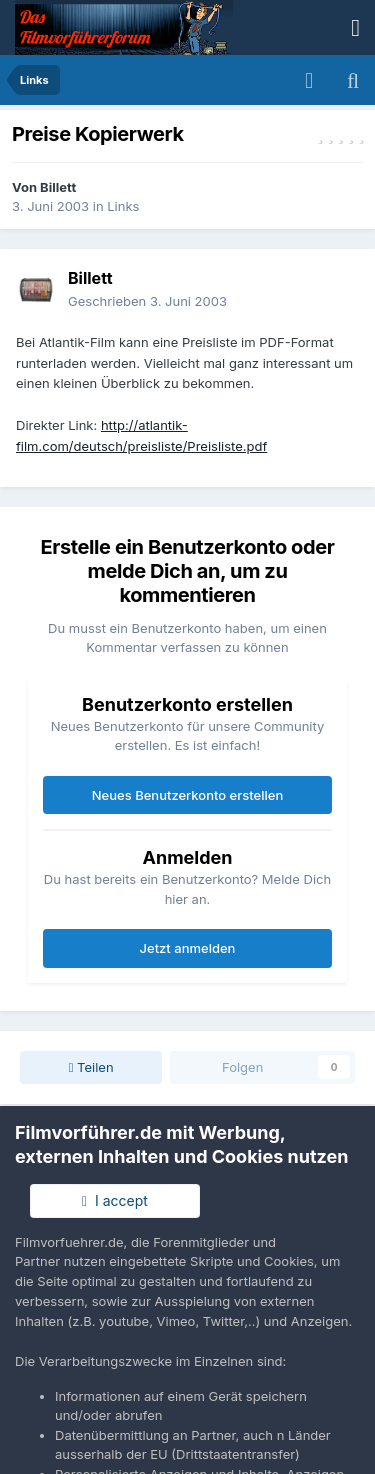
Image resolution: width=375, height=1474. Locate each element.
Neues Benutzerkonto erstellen (187, 795)
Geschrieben (147, 301)
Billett (58, 187)
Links (123, 206)
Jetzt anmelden (188, 948)
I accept (115, 1200)
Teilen (91, 1067)
